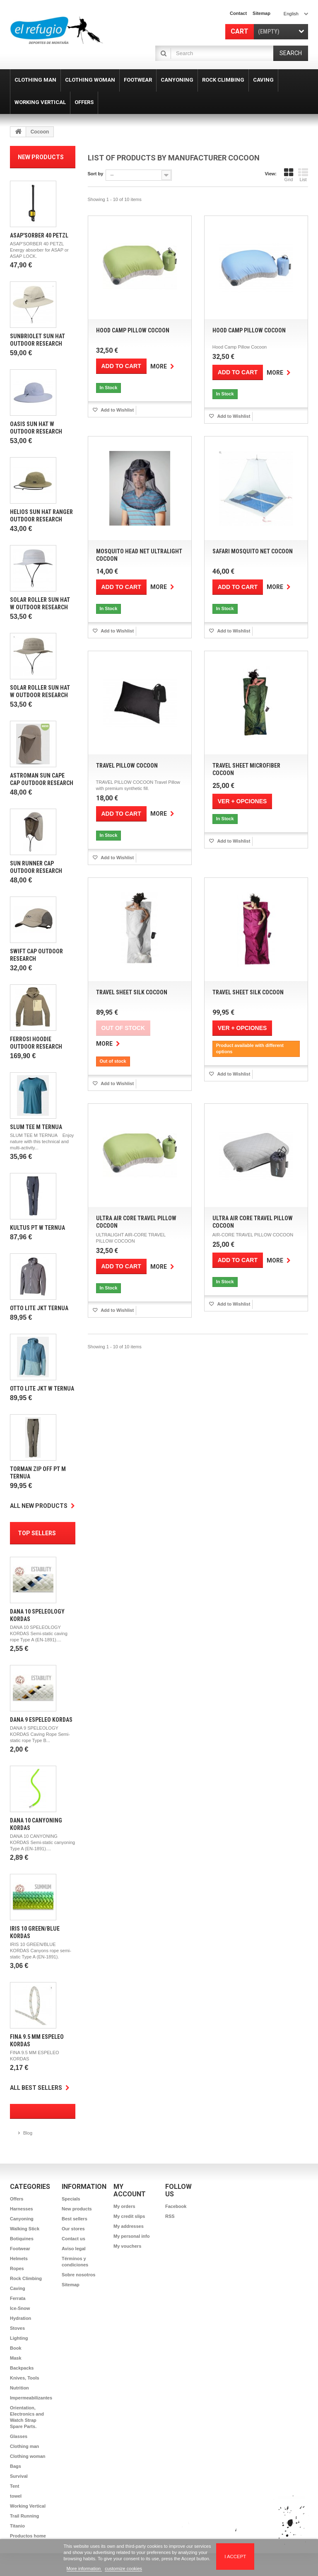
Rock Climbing (26, 2278)
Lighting (19, 2338)
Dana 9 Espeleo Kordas (41, 1719)
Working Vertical (28, 2505)
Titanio (17, 2525)
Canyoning (22, 2218)
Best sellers (74, 2218)
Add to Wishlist (117, 409)
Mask (16, 2357)
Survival (19, 2476)
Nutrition (19, 2387)
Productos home (28, 2535)
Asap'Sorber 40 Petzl (39, 235)
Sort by (96, 173)
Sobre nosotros (78, 2274)
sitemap (261, 13)
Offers (16, 2198)
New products (41, 157)
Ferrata (17, 2298)
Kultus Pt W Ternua (37, 1227)
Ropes (17, 2268)
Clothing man (24, 2446)
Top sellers (37, 1533)
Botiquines (22, 2238)
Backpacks (22, 2367)
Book (16, 2348)
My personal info (131, 2236)
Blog (27, 2132)
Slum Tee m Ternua (36, 1127)
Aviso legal (74, 2248)
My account (129, 2190)
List (303, 175)
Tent (14, 2486)
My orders (124, 2206)
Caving (17, 2288)
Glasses (18, 2436)
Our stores (73, 2228)
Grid (288, 175)
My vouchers (127, 2246)
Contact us (73, 2238)
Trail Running (24, 2515)
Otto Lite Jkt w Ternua (42, 1388)
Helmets (19, 2258)
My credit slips (129, 2216)
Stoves (17, 2328)
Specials (71, 2198)
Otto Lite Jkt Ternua (39, 1308)
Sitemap (71, 2284)
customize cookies (123, 2568)
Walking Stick (24, 2228)
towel (16, 2496)
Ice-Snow (20, 2308)
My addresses (128, 2226)
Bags (15, 2466)
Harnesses (21, 2208)
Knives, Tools (24, 2377)
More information (84, 2568)
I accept (235, 2556)
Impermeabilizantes (31, 2397)
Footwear (20, 2248)
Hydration (20, 2318)
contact (238, 13)
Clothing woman (28, 2456)
